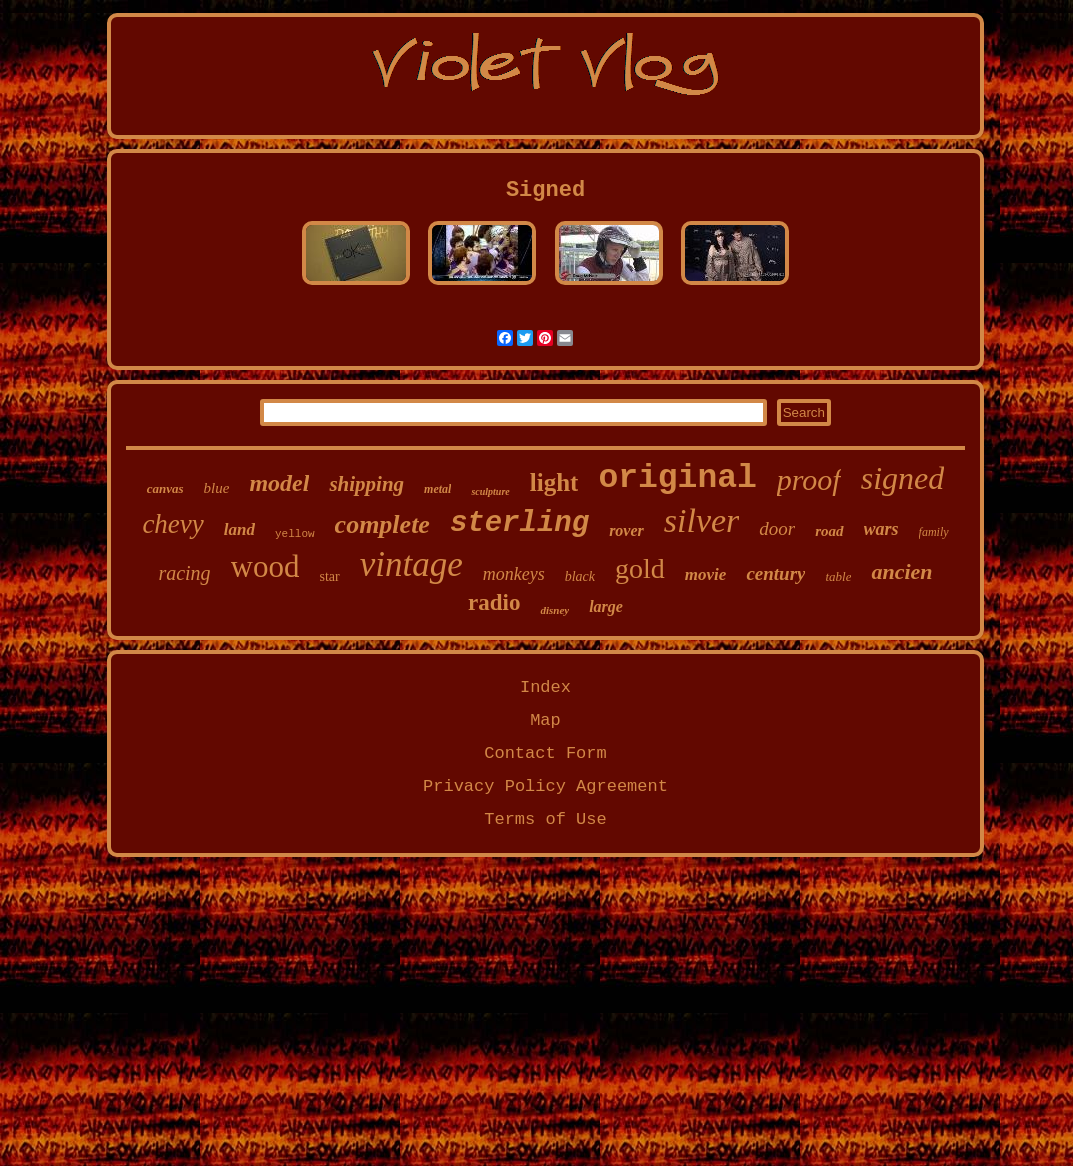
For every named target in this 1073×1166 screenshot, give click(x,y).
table (838, 576)
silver (702, 520)
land (239, 529)
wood (265, 566)
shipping (366, 484)
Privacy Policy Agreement (545, 786)
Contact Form (545, 753)
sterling (519, 523)
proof (809, 479)
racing (184, 573)
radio (494, 602)
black (580, 576)
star (329, 576)
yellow (295, 534)
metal (437, 489)
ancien (901, 571)
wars (881, 529)
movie (706, 574)
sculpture (490, 491)
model (279, 483)
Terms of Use (545, 819)
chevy (172, 524)
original (677, 478)
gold (640, 568)
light (554, 482)
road (829, 531)
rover (626, 530)
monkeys (514, 574)
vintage (411, 564)
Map (545, 720)
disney (554, 610)
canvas (165, 488)
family (934, 532)
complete (382, 524)
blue (217, 488)
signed (903, 478)
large (606, 606)
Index (545, 687)
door (777, 528)
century (775, 573)
